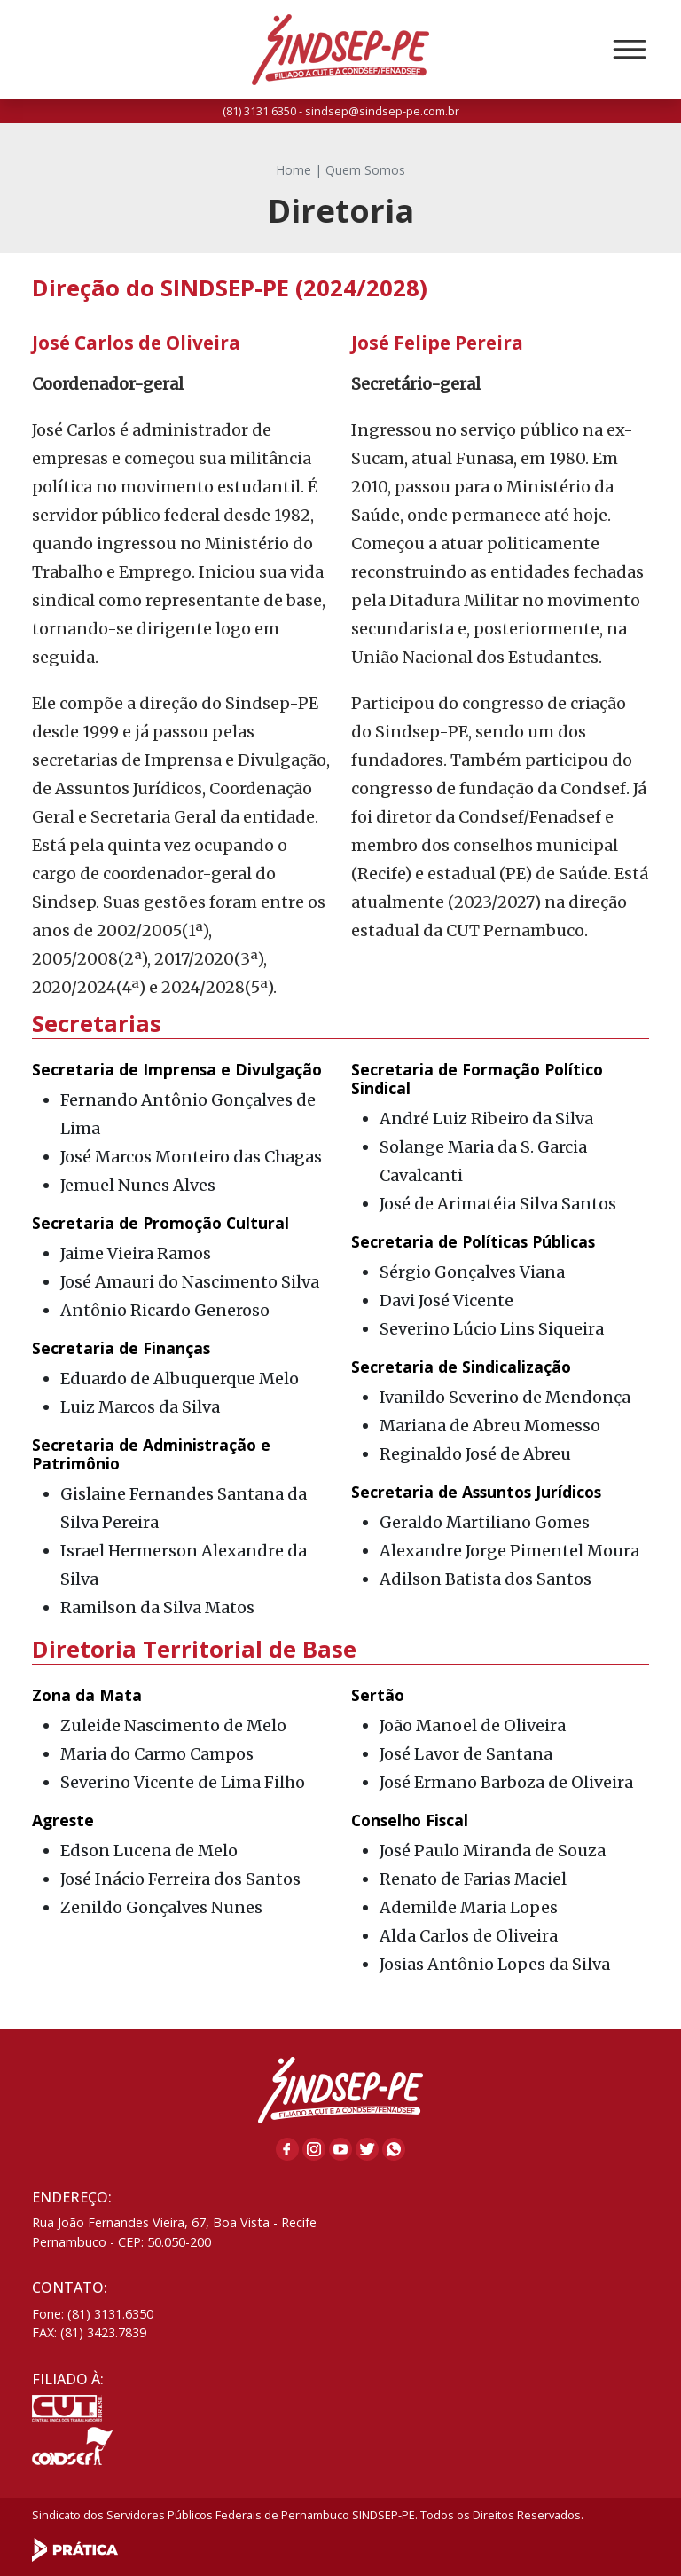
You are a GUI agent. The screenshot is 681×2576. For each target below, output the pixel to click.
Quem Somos (365, 169)
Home (293, 169)
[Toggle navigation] (629, 49)
